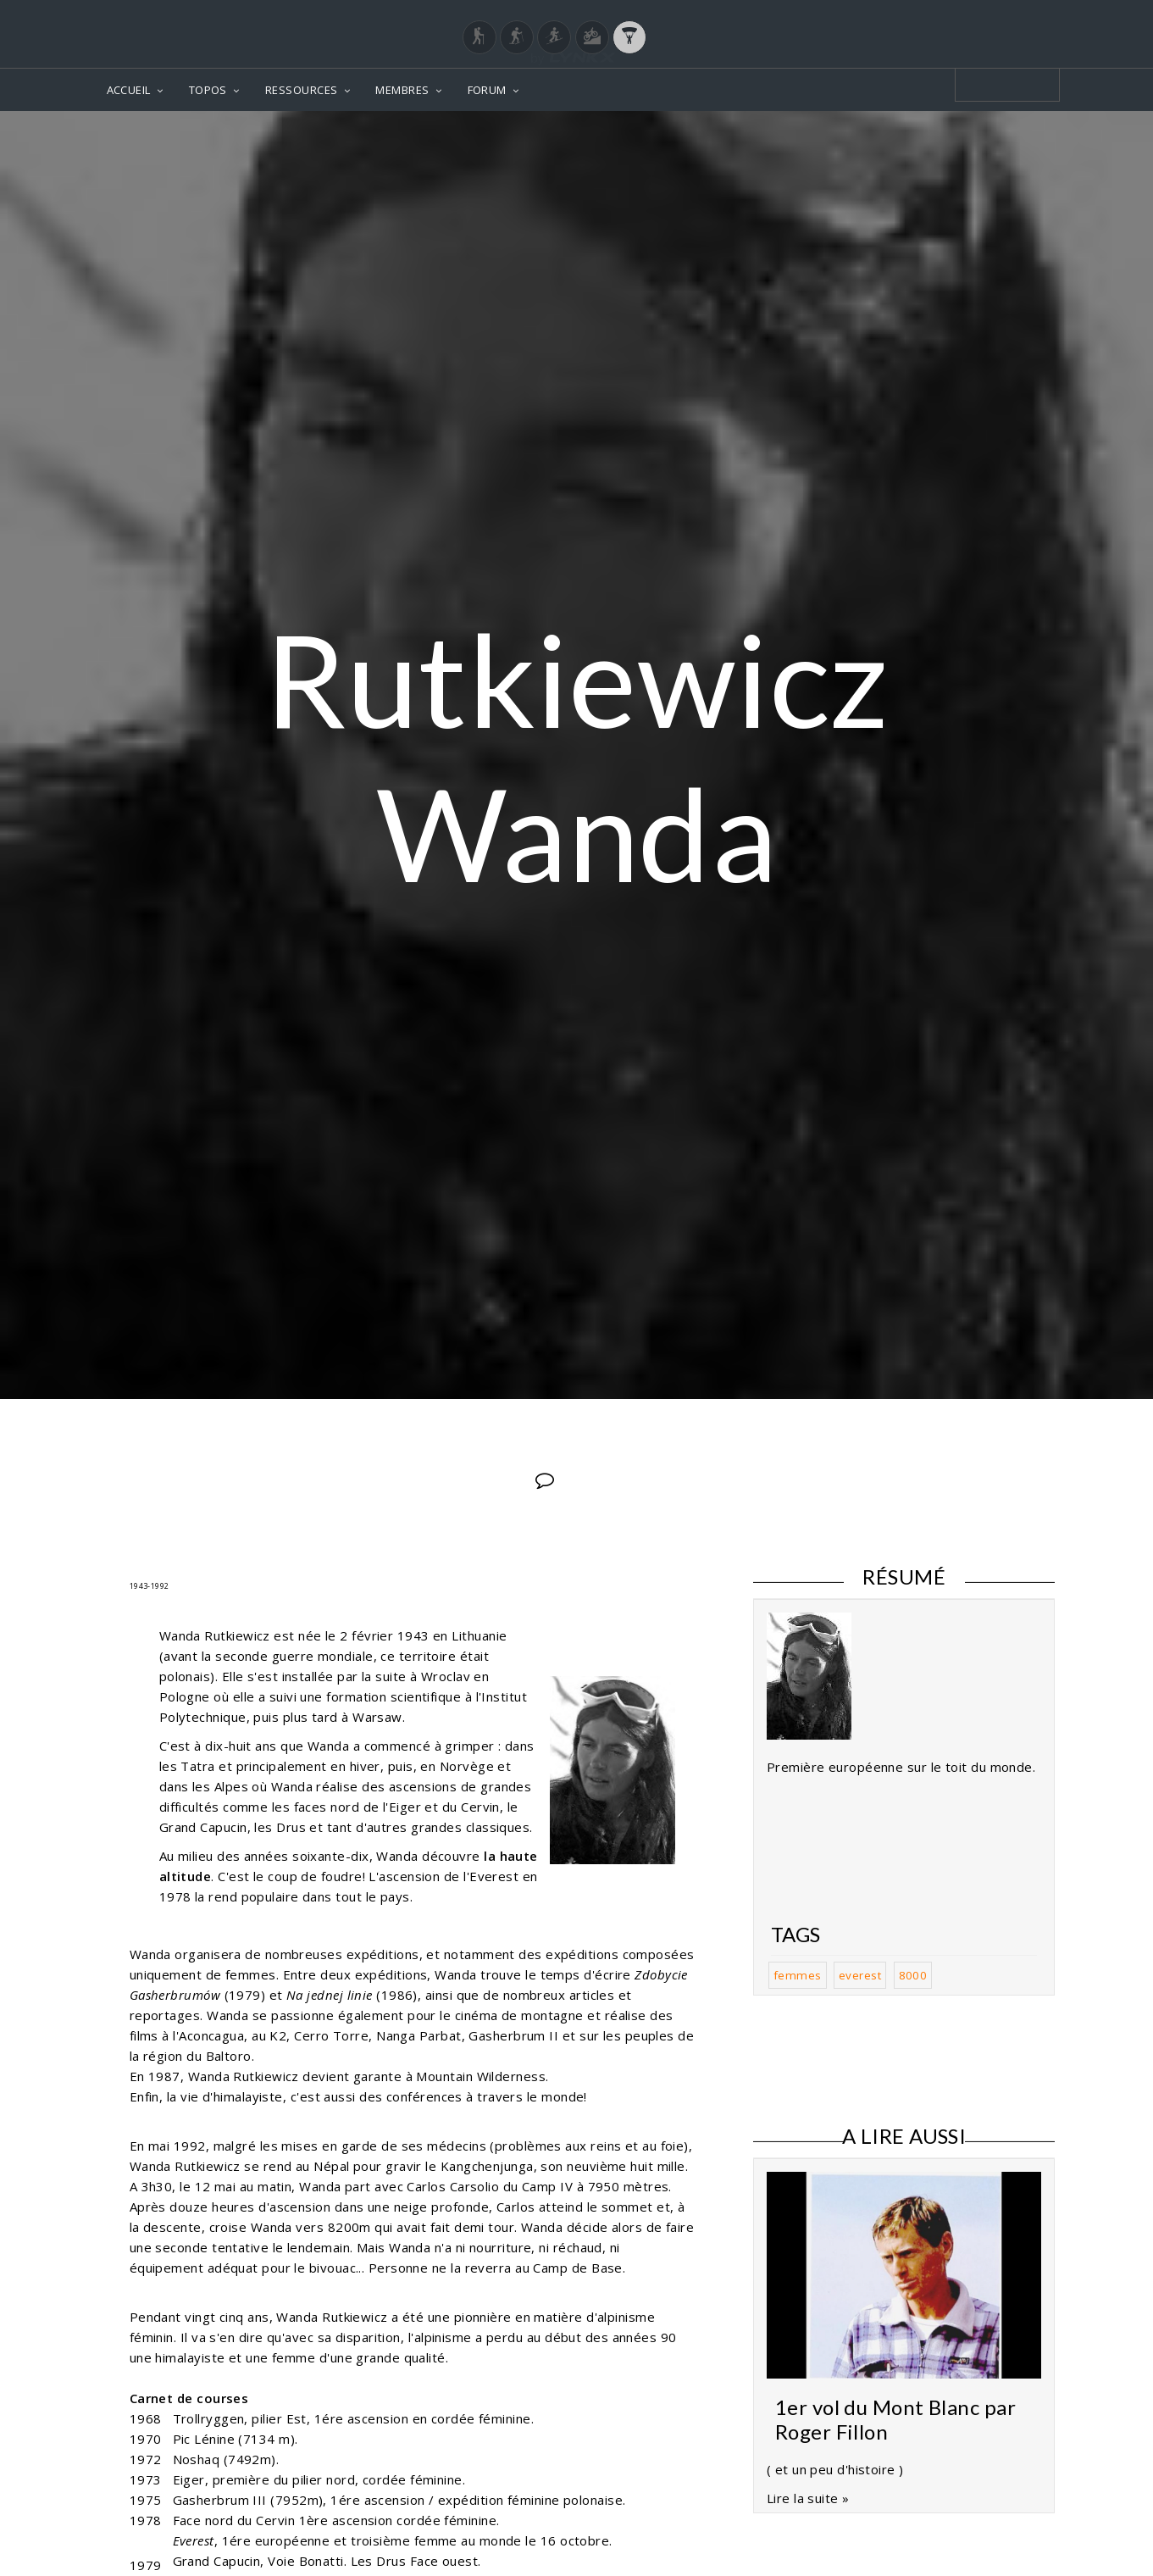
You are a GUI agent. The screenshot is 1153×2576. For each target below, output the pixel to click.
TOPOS (208, 89)
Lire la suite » (808, 2498)
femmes (797, 1975)
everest (860, 1975)
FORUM (487, 89)
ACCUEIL (129, 89)
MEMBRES (402, 89)
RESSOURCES (301, 89)
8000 (913, 1975)
